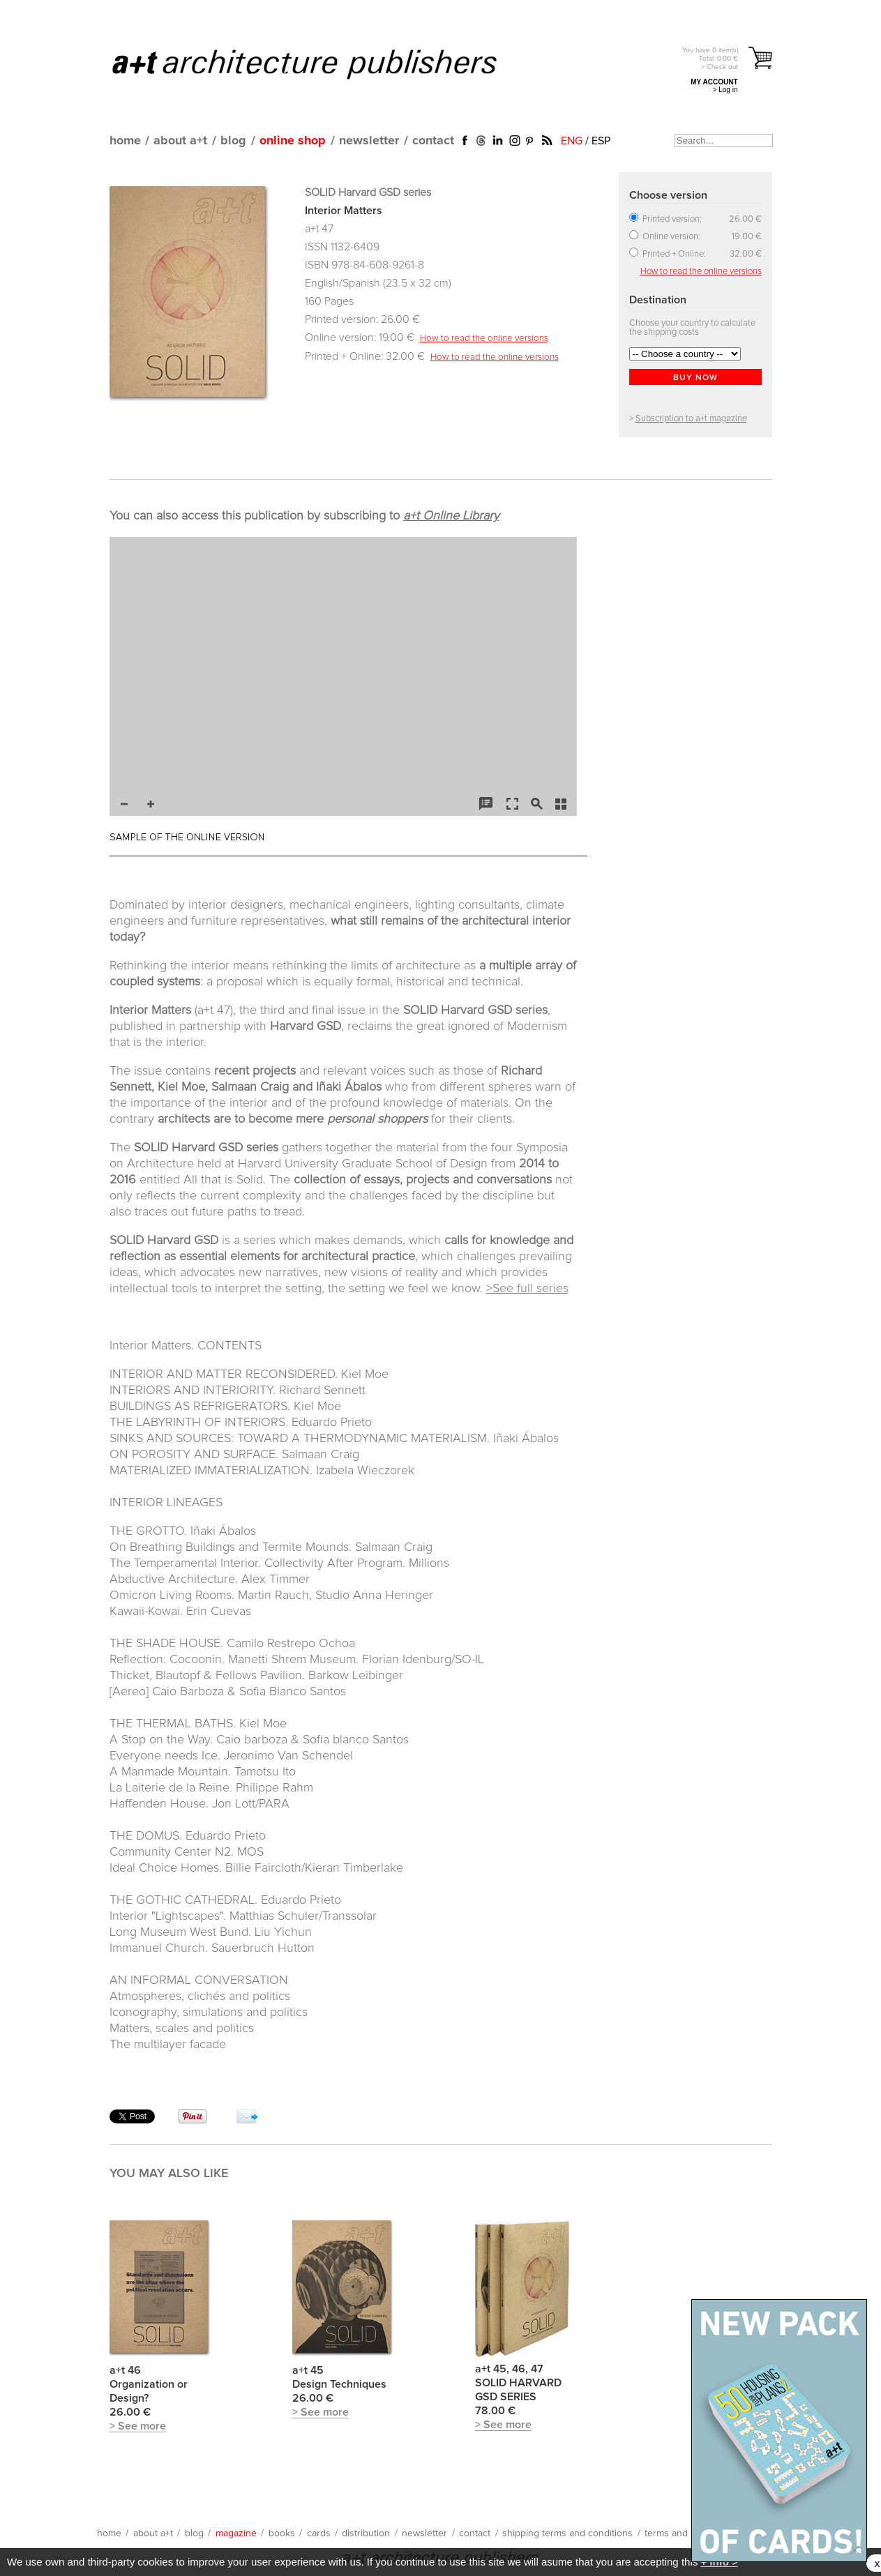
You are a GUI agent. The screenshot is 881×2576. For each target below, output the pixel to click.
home (125, 141)
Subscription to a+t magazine (691, 418)
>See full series (527, 1288)
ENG (571, 140)
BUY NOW (695, 378)
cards (319, 2533)
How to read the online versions (484, 338)
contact (433, 141)
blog (233, 141)
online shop (292, 141)
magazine (236, 2533)
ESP (601, 140)
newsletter (369, 141)
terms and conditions (690, 2533)
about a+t (180, 141)
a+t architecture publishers (322, 63)
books (282, 2533)
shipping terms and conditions (567, 2533)
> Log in (725, 89)
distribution (366, 2533)
